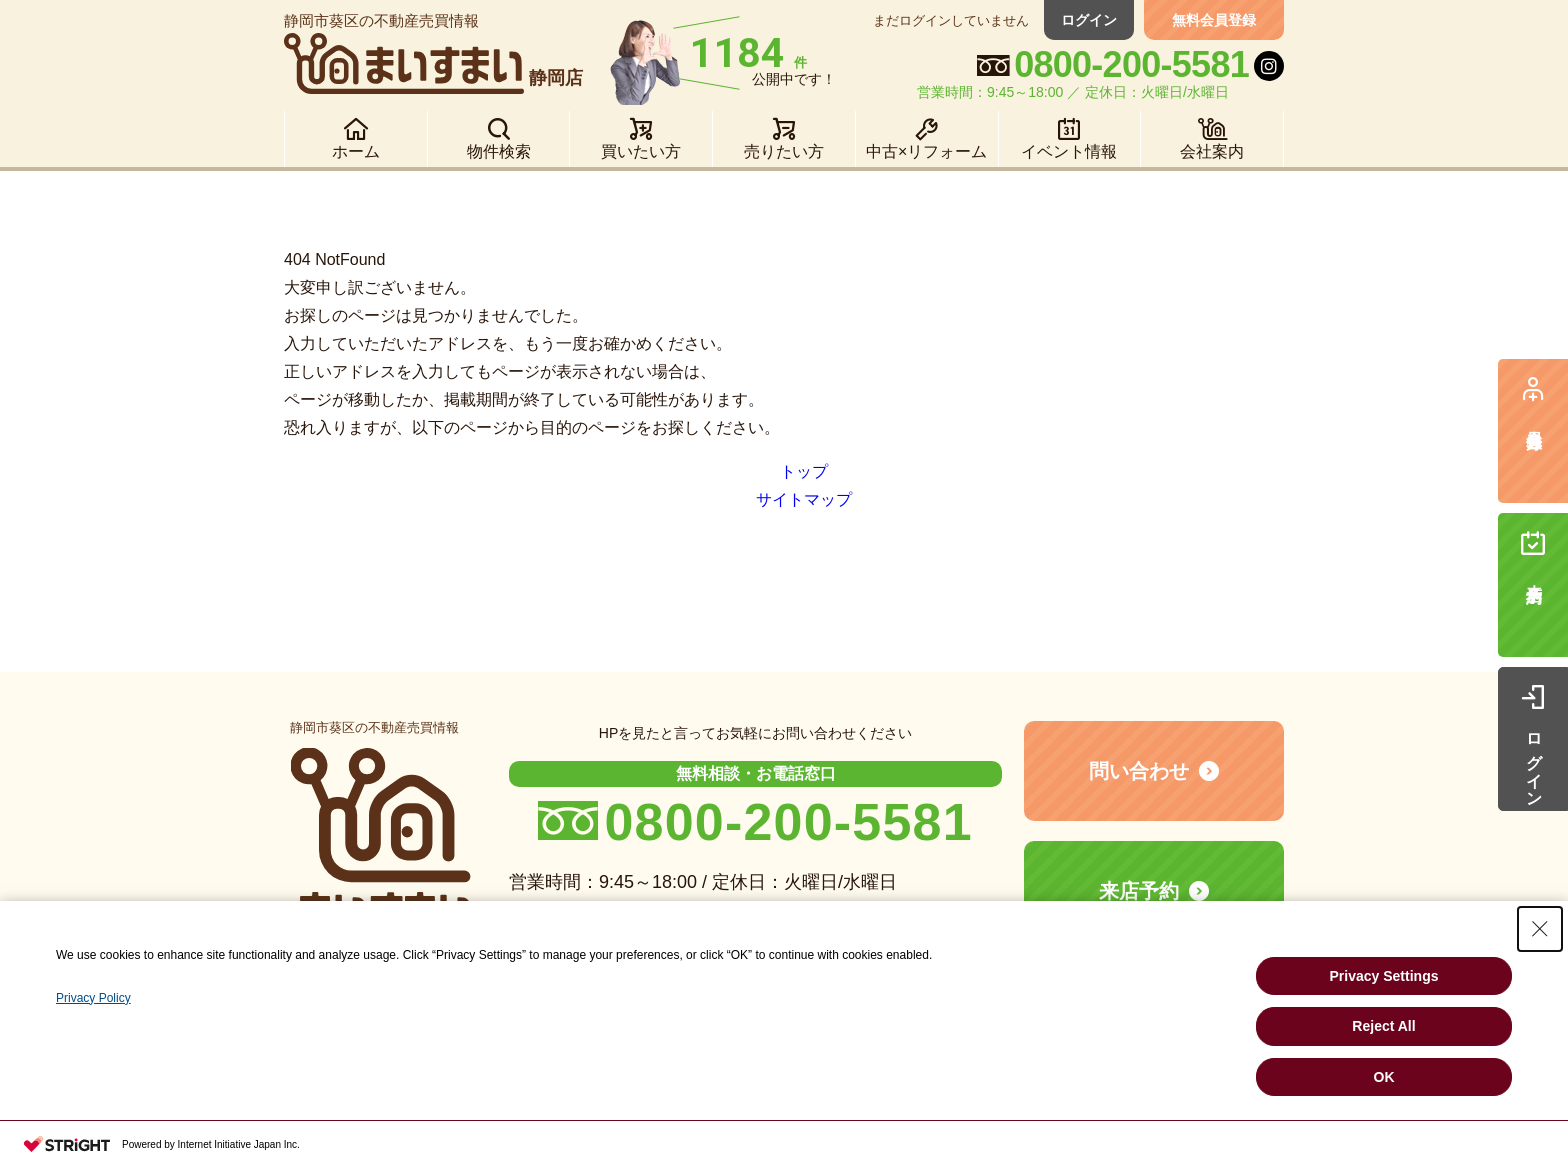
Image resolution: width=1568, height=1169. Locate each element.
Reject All (1383, 1026)
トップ (804, 471)
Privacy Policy (93, 998)
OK (1384, 1077)
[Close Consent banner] (1540, 929)
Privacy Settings (1384, 976)
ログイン (1089, 20)
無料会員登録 (1214, 20)
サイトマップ (804, 499)
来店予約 (1139, 891)
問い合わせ (1139, 771)
